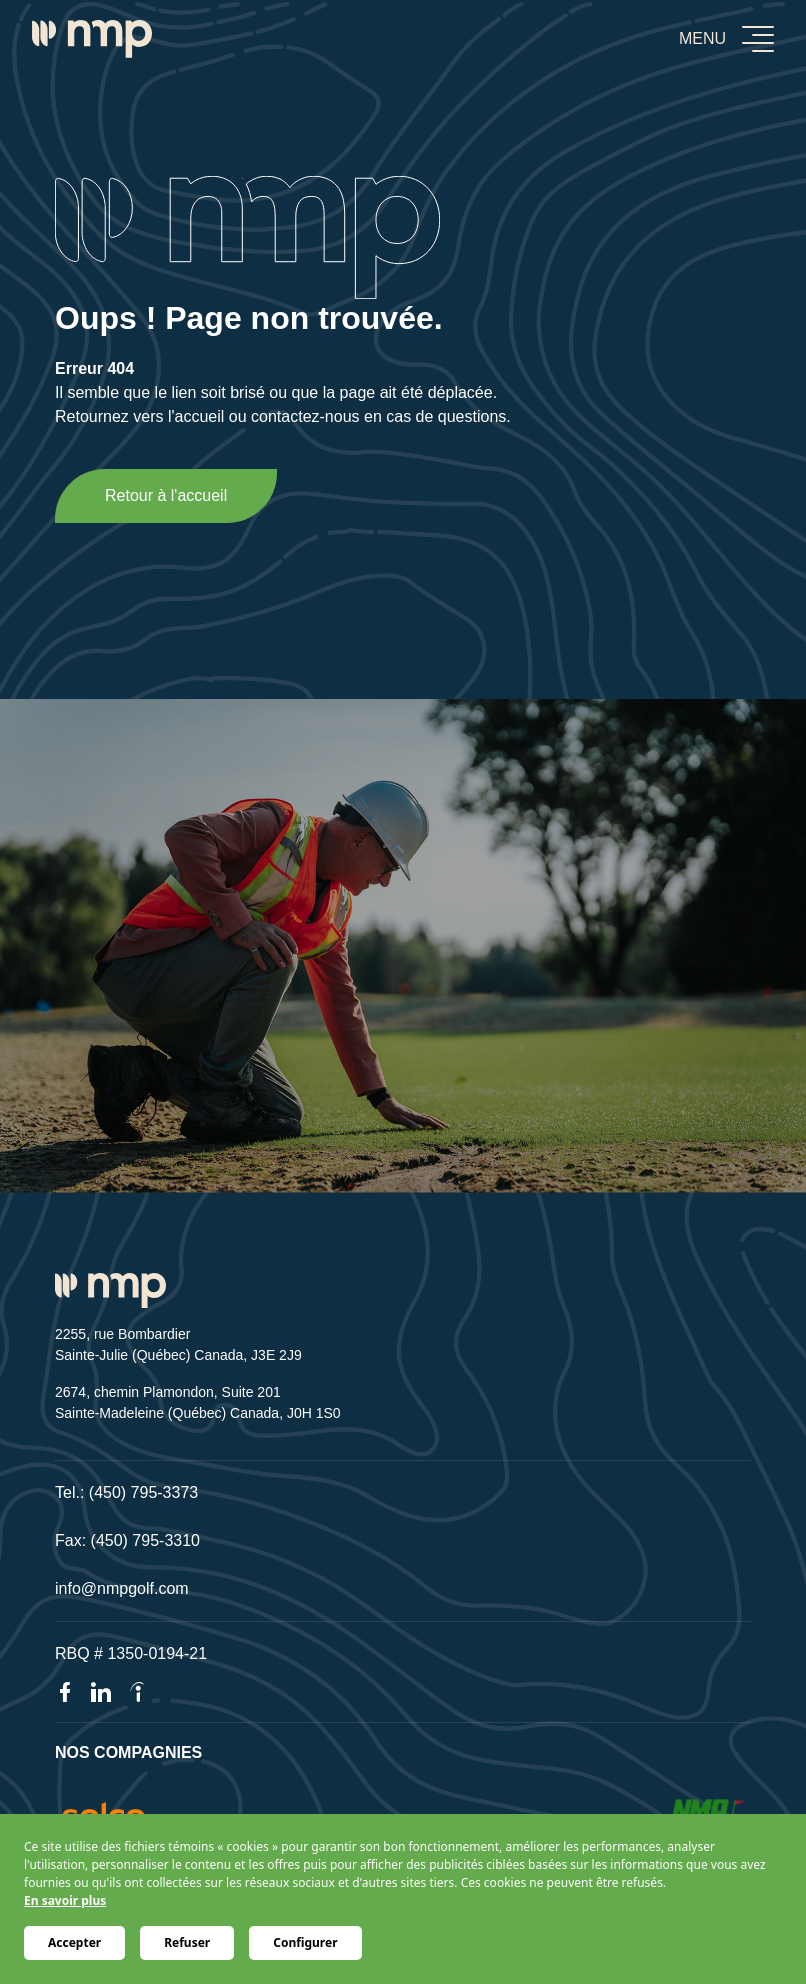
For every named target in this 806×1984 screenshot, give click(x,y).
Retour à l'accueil (166, 495)
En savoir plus (65, 1900)
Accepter (74, 1942)
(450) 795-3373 (143, 1492)
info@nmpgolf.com (122, 1588)
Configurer (305, 1942)
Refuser (187, 1942)
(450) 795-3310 (145, 1540)
